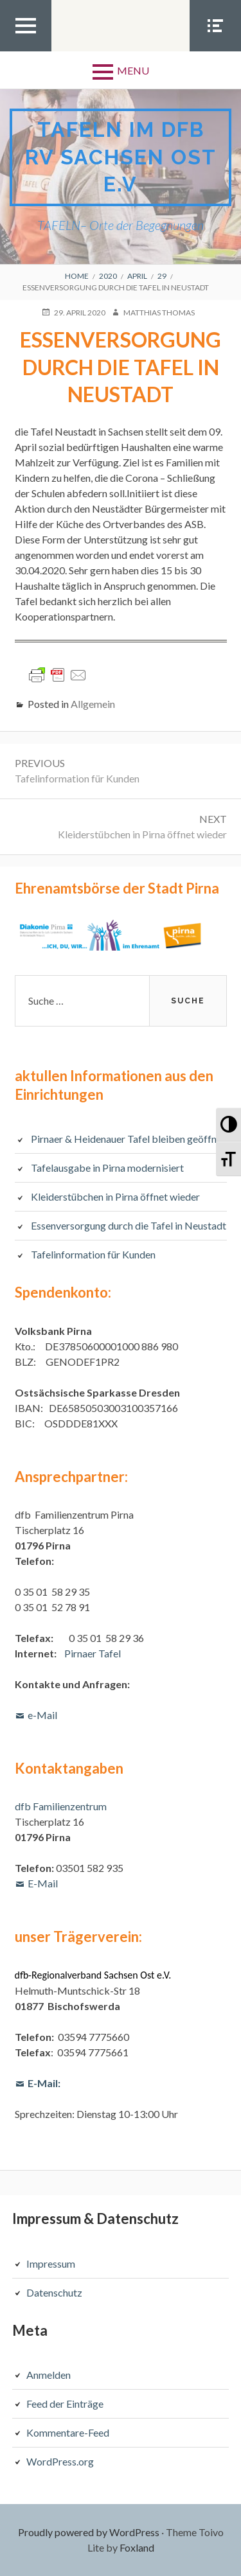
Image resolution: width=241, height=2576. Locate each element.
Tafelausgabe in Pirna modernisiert (107, 1167)
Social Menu (215, 50)
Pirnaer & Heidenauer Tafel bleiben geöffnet (128, 1139)
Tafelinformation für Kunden (93, 1254)
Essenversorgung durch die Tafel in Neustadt (128, 1225)
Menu (133, 70)
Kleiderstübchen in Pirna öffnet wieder (115, 1196)
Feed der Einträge (64, 2403)
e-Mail (42, 1715)
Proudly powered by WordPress (88, 2532)
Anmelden (48, 2375)
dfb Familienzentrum (61, 1806)
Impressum (50, 2263)
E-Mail (43, 1883)
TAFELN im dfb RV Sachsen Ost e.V (121, 157)
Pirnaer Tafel (92, 1653)
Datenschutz (54, 2292)
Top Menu (25, 50)
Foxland (137, 2547)
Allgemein (93, 704)
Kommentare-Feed (67, 2432)
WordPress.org (60, 2461)
